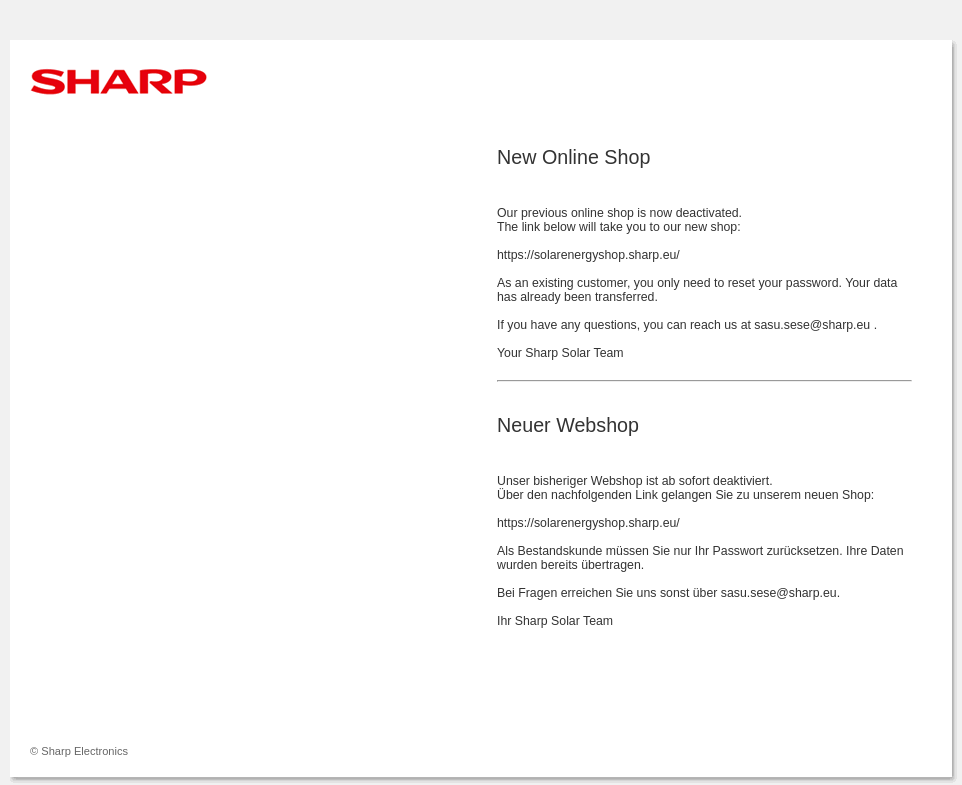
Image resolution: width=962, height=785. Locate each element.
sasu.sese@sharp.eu (813, 325)
